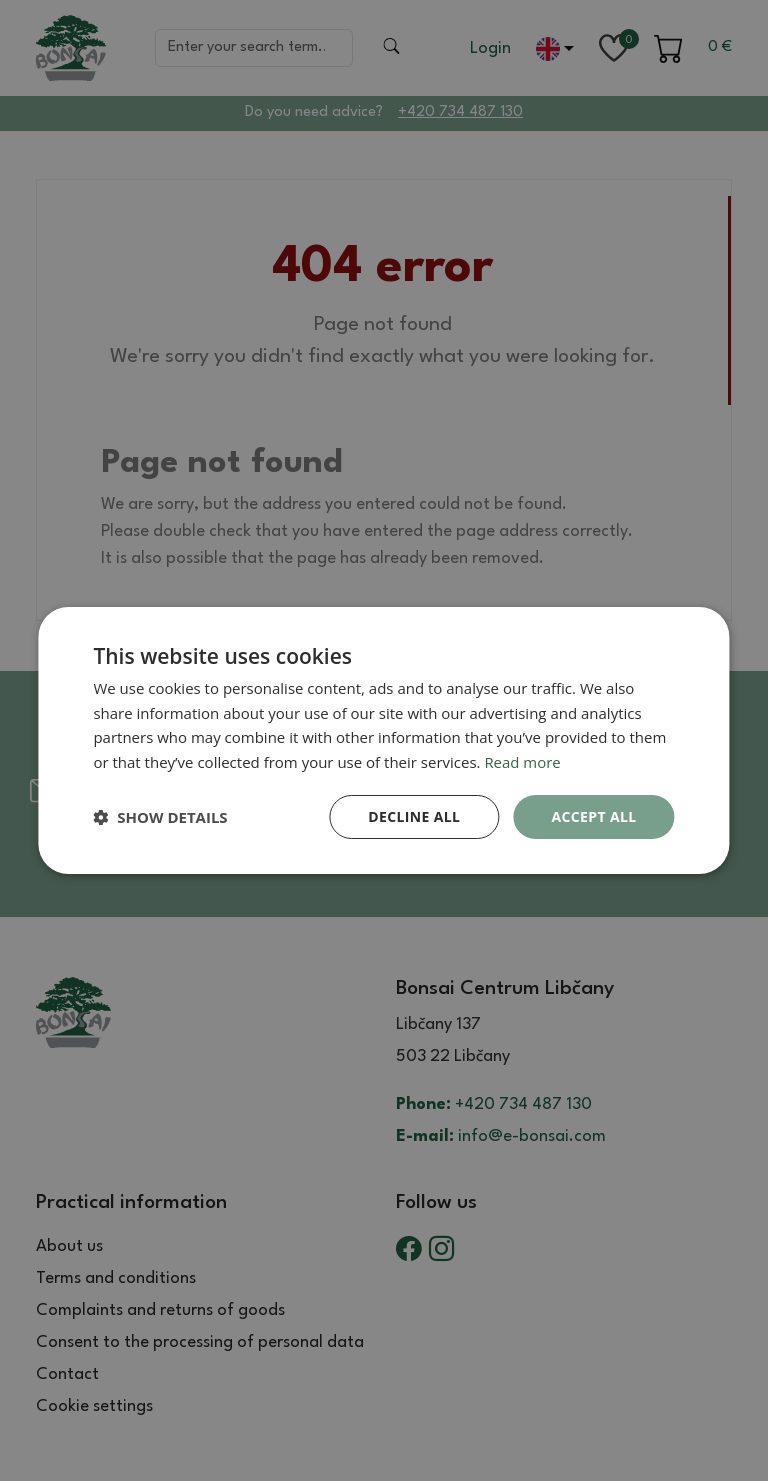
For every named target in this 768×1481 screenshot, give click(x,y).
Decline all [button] (414, 816)
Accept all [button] (593, 816)
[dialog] (383, 740)
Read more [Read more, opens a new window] (522, 762)
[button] (160, 817)
